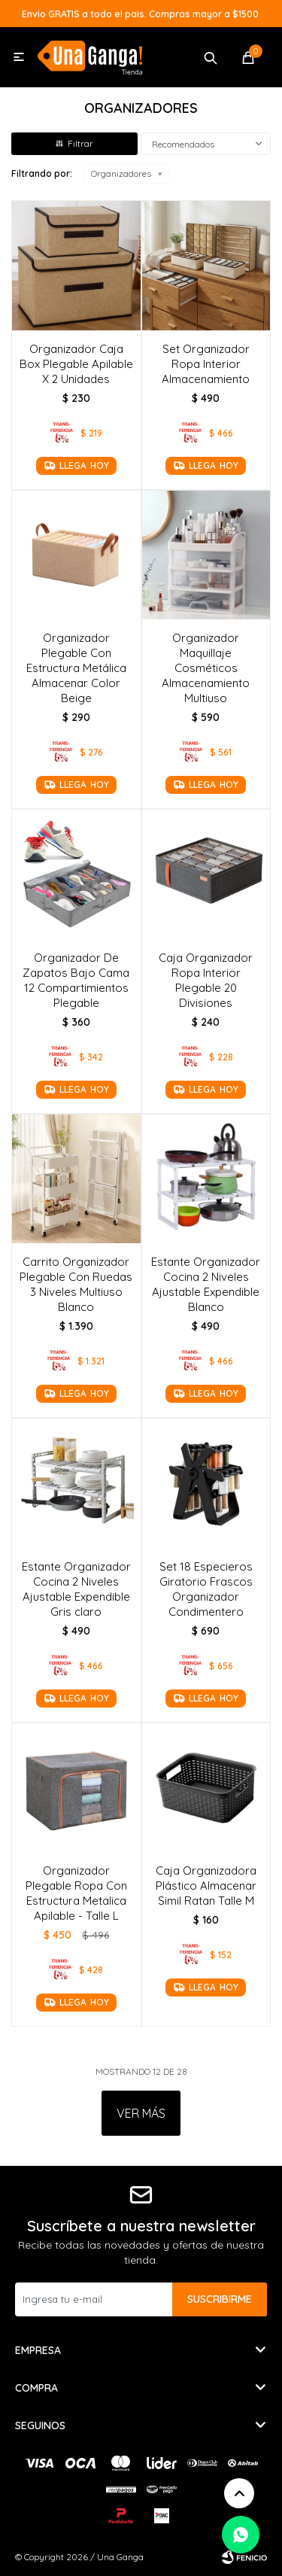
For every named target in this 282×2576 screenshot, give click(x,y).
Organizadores (121, 173)
